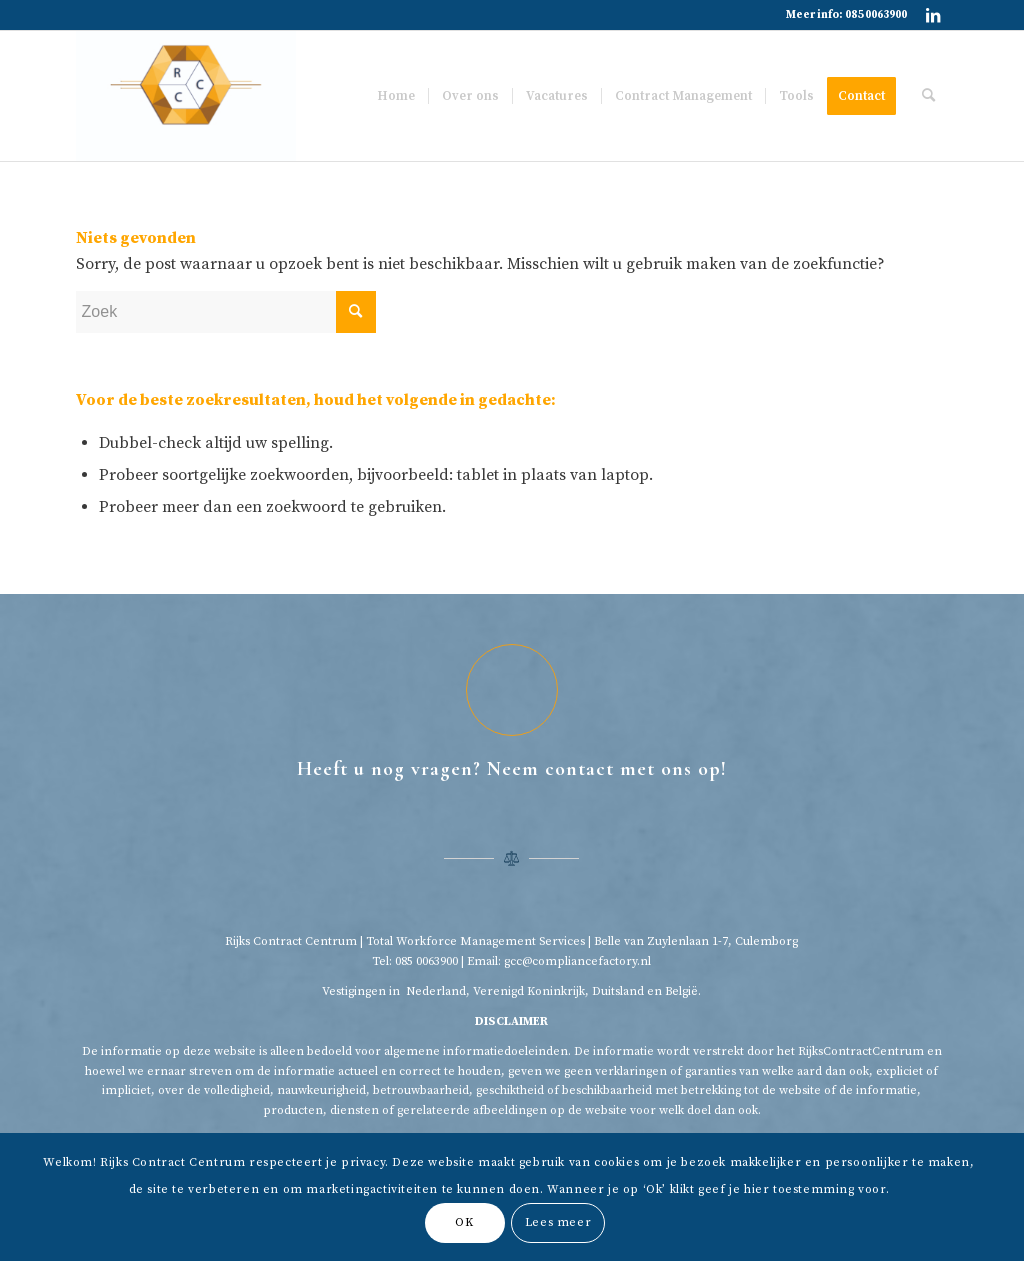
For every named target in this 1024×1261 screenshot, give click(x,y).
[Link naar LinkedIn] (933, 15)
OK (464, 1222)
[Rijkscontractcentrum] (186, 96)
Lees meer (558, 1222)
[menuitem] (396, 96)
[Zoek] (928, 96)
